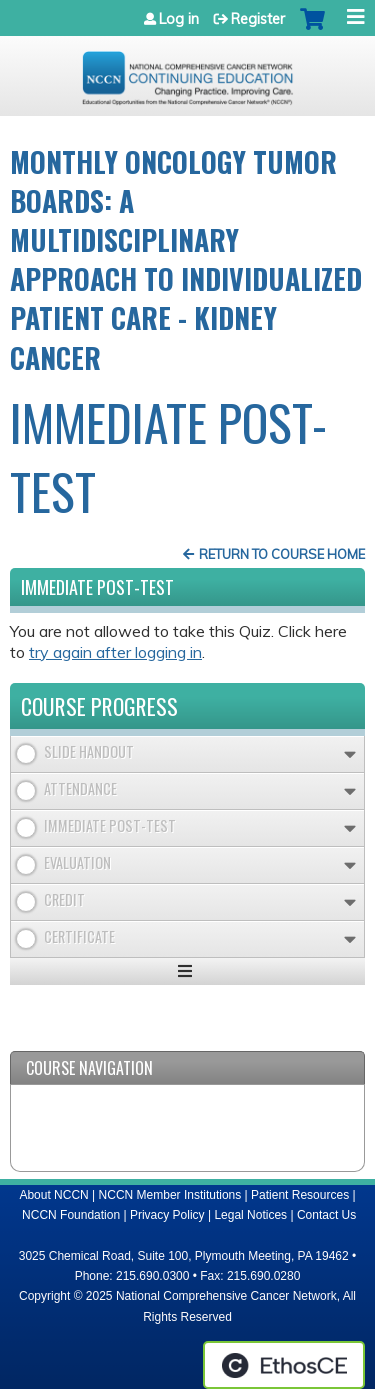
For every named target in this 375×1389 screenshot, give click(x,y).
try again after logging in (115, 652)
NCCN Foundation (71, 1215)
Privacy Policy (167, 1215)
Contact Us (326, 1215)
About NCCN (53, 1195)
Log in (179, 19)
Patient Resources (300, 1195)
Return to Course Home (282, 554)
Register (258, 19)
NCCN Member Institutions (170, 1195)
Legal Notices (250, 1215)
